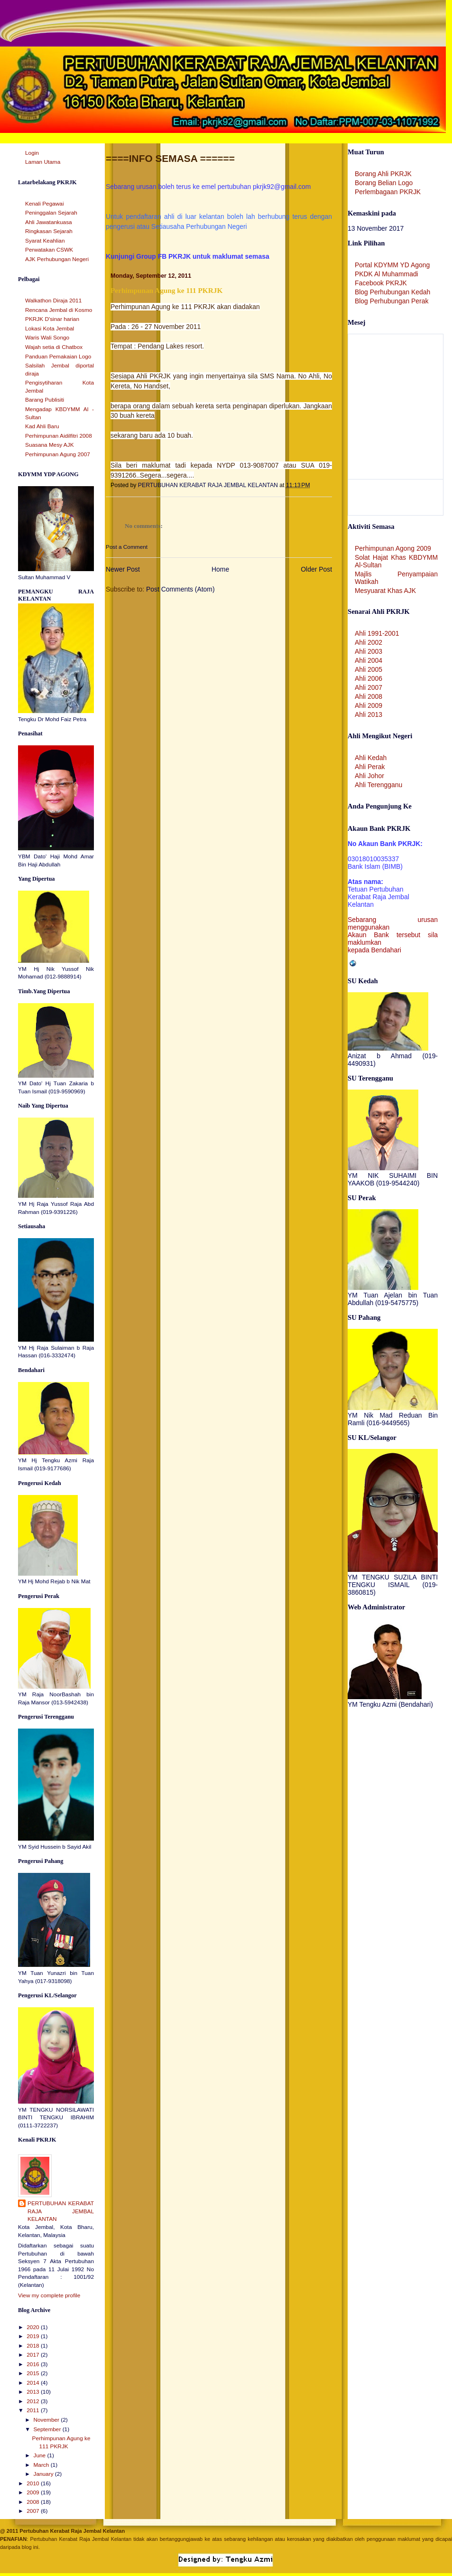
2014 (34, 2382)
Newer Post (123, 569)
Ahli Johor (369, 776)
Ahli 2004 (368, 660)
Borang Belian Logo (384, 183)
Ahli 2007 (368, 687)
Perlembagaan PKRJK (388, 192)
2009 (34, 2492)
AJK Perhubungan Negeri (57, 259)
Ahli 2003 (368, 651)
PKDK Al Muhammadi (386, 274)
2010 (34, 2483)
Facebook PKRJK (381, 283)
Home (220, 569)
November (47, 2419)
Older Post (316, 569)
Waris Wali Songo (47, 337)
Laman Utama (42, 162)
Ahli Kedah (371, 758)
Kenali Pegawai (44, 203)
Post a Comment (127, 547)
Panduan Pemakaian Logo (58, 356)
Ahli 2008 (368, 696)
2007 (34, 2511)
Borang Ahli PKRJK (383, 174)
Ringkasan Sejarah (49, 231)
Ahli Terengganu (378, 785)
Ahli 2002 (368, 642)
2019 (34, 2336)
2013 (34, 2391)
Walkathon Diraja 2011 (53, 300)
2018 (34, 2345)
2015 (34, 2373)
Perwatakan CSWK (49, 249)
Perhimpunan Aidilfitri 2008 (58, 435)
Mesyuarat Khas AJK (385, 590)
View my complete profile (49, 2295)
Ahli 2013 (368, 714)
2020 (34, 2327)
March (41, 2465)
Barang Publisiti (44, 399)
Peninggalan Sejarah (51, 212)
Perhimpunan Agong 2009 (393, 548)
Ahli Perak (370, 767)
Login (32, 153)
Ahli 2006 (368, 678)
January (44, 2474)
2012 (34, 2401)
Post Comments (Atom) (180, 589)
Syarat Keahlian (45, 240)
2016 (34, 2364)
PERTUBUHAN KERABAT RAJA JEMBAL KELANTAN (61, 2211)
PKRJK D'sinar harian (52, 319)
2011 (34, 2410)
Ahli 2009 (368, 705)
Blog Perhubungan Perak (391, 301)
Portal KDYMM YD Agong (392, 265)
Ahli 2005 (368, 669)
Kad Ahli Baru (42, 426)
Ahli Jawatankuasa (48, 222)
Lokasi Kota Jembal (49, 328)
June (40, 2455)
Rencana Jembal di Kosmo (58, 310)
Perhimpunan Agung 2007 (57, 454)
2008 (34, 2502)
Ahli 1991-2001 (377, 633)
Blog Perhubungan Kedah (392, 292)
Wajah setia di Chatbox (54, 347)
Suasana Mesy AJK (49, 445)
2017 (34, 2354)
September (47, 2429)
